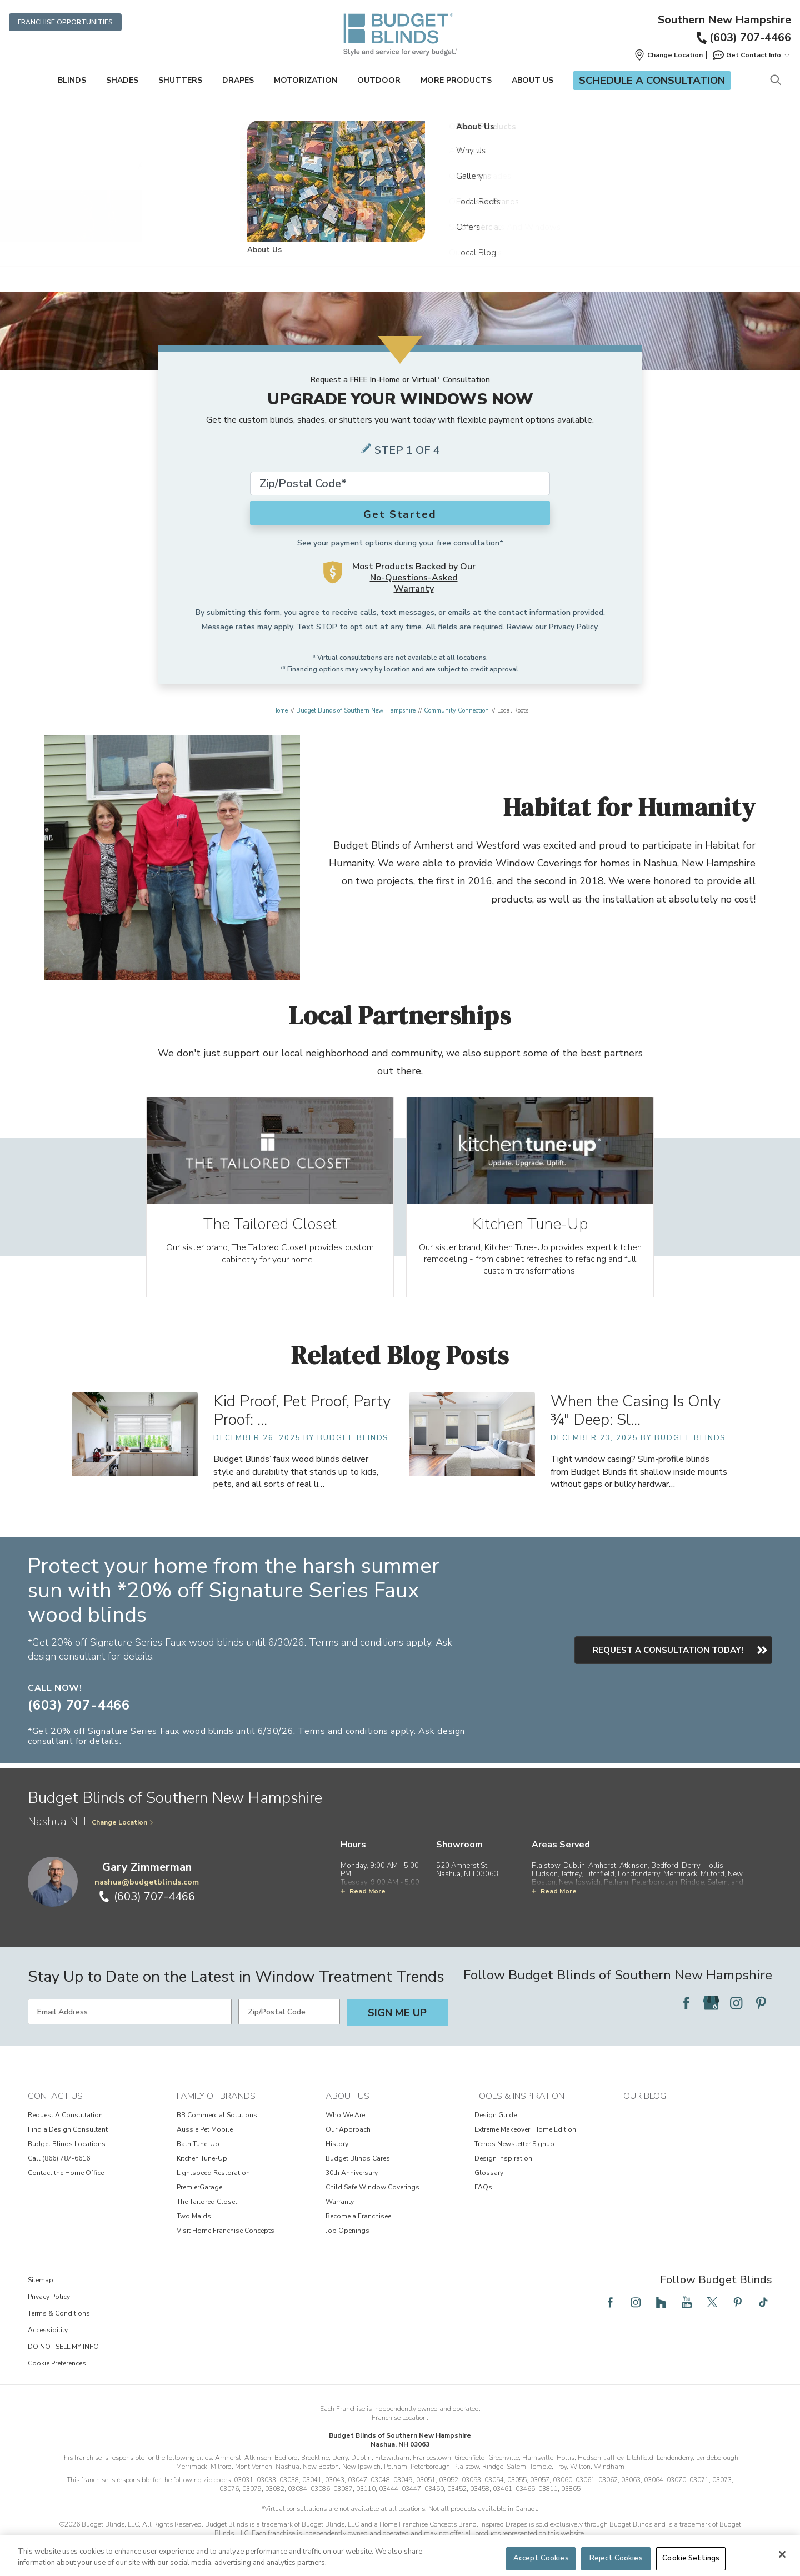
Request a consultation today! (668, 1650)
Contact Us (55, 2096)
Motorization (305, 80)
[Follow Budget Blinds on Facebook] (686, 2003)
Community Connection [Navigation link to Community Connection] (456, 710)
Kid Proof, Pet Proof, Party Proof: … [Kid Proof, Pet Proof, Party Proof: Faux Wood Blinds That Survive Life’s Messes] (302, 1410)
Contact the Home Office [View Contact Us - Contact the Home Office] (66, 2172)
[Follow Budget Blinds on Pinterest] (761, 2003)
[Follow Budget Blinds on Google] (711, 2003)
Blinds (72, 80)
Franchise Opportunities (65, 22)
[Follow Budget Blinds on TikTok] (763, 2302)
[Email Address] (130, 2011)
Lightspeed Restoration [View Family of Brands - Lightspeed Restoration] (213, 2172)
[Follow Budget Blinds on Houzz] (661, 2302)
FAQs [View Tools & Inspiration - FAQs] (483, 2187)
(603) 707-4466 (743, 37)
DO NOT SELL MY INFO (63, 2346)
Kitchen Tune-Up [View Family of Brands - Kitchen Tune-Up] (202, 2158)
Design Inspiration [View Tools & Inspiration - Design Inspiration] (503, 2158)
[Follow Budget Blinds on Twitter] (712, 2302)
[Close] (782, 2554)
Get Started (400, 514)
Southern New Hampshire (724, 20)
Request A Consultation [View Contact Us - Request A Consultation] (65, 2115)
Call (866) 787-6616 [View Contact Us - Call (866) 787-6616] (59, 2158)
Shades (122, 80)
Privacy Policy (573, 627)
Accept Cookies (541, 2558)
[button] (668, 55)
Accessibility (48, 2330)
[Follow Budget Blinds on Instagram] (736, 2003)
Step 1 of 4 (407, 450)
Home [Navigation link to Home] (280, 710)
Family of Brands (216, 2096)
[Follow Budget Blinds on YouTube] (687, 2302)
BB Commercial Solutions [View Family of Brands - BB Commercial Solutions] (217, 2115)
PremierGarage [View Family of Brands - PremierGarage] (199, 2187)
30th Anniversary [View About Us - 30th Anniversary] (352, 2172)
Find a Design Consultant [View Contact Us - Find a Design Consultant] (68, 2129)
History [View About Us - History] (337, 2143)
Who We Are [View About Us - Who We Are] (345, 2115)
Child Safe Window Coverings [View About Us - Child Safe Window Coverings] (372, 2187)
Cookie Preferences (57, 2363)
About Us (532, 80)
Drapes (238, 80)
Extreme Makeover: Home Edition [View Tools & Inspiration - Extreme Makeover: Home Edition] (525, 2129)
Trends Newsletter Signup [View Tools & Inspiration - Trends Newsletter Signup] (514, 2143)
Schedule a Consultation (652, 80)
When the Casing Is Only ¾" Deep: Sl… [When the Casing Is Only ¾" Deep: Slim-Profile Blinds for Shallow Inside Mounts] (636, 1410)
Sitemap (40, 2280)
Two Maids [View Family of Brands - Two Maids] (194, 2216)
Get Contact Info (750, 55)
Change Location (123, 1822)
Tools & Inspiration (519, 2096)
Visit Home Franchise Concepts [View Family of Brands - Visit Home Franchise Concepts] (225, 2230)
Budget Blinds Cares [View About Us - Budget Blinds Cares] (358, 2158)
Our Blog (644, 2096)
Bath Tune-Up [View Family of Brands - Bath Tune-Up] (198, 2143)
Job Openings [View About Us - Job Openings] (347, 2230)
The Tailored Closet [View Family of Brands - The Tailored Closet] (207, 2201)
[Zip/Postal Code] (289, 2011)
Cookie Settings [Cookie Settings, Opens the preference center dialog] (690, 2558)
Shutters (180, 80)
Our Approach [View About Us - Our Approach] (348, 2129)
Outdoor (379, 80)
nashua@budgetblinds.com (146, 1882)
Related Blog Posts (400, 1354)
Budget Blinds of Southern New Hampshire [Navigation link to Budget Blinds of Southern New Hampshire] (356, 710)
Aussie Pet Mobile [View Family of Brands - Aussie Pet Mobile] (205, 2129)
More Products (456, 80)
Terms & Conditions (59, 2313)
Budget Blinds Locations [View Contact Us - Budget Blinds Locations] (67, 2143)
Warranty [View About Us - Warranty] (340, 2201)
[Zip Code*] (400, 483)
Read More (363, 1891)
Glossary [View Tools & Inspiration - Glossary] (488, 2172)
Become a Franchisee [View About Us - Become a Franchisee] (358, 2216)
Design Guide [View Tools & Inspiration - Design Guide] (495, 2115)
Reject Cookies (616, 2558)
